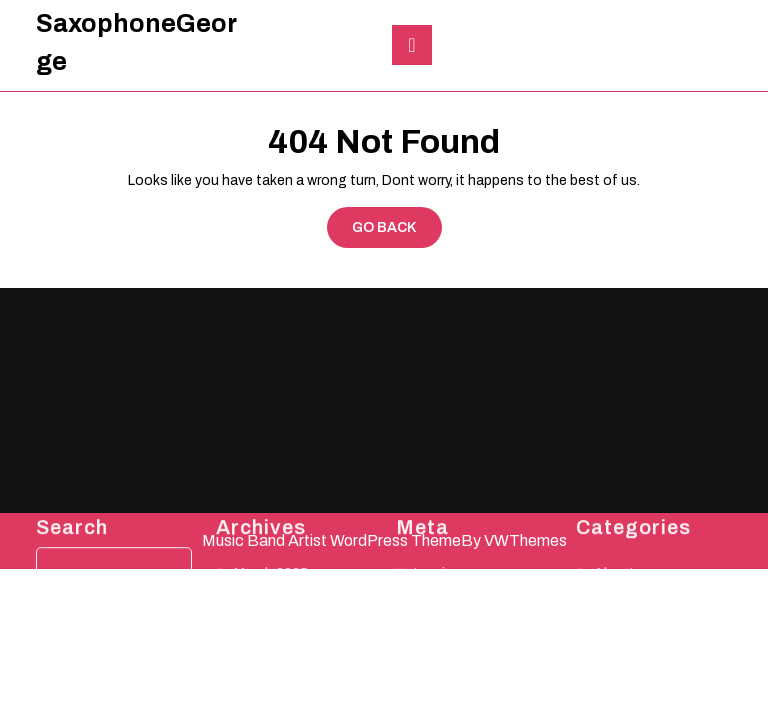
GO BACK (397, 232)
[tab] (412, 45)
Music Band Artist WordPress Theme (331, 540)
